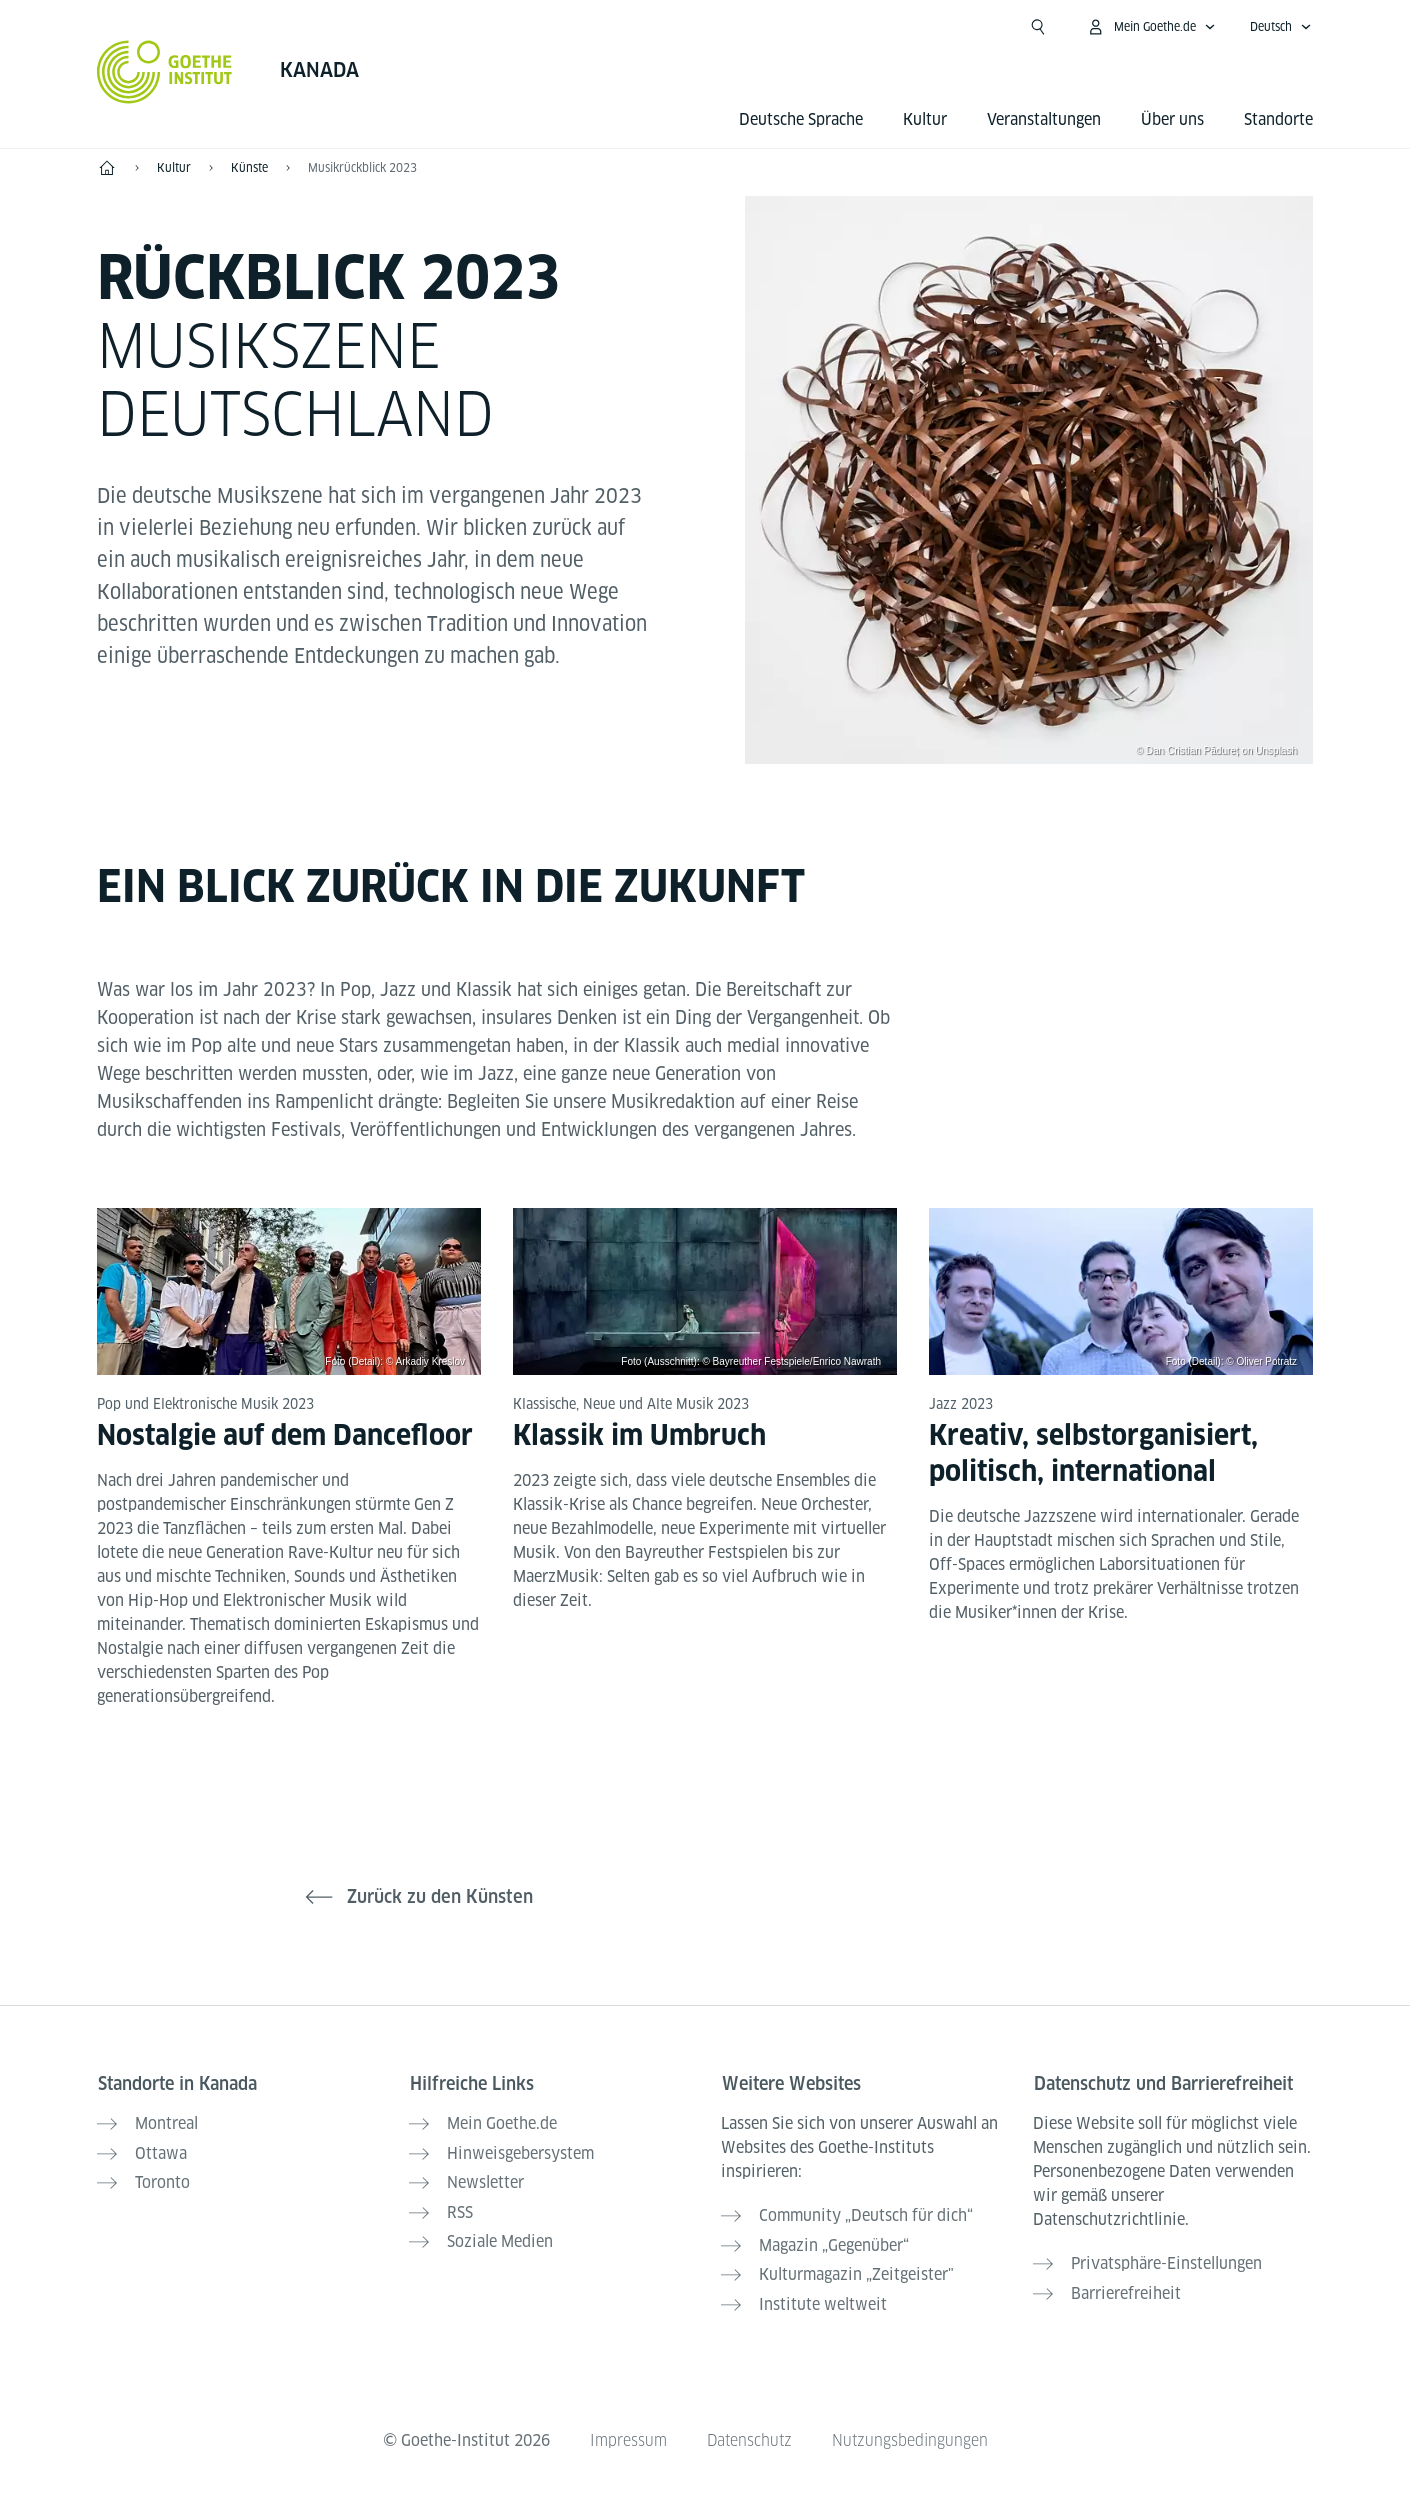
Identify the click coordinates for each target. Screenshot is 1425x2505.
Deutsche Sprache (801, 119)
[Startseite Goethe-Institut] (164, 72)
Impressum (626, 2433)
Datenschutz (749, 2433)
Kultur (925, 119)
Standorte (1278, 119)
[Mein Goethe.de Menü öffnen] (1151, 27)
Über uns (1172, 119)
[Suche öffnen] (1038, 27)
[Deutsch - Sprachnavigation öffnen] (1281, 27)
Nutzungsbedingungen (911, 2433)
